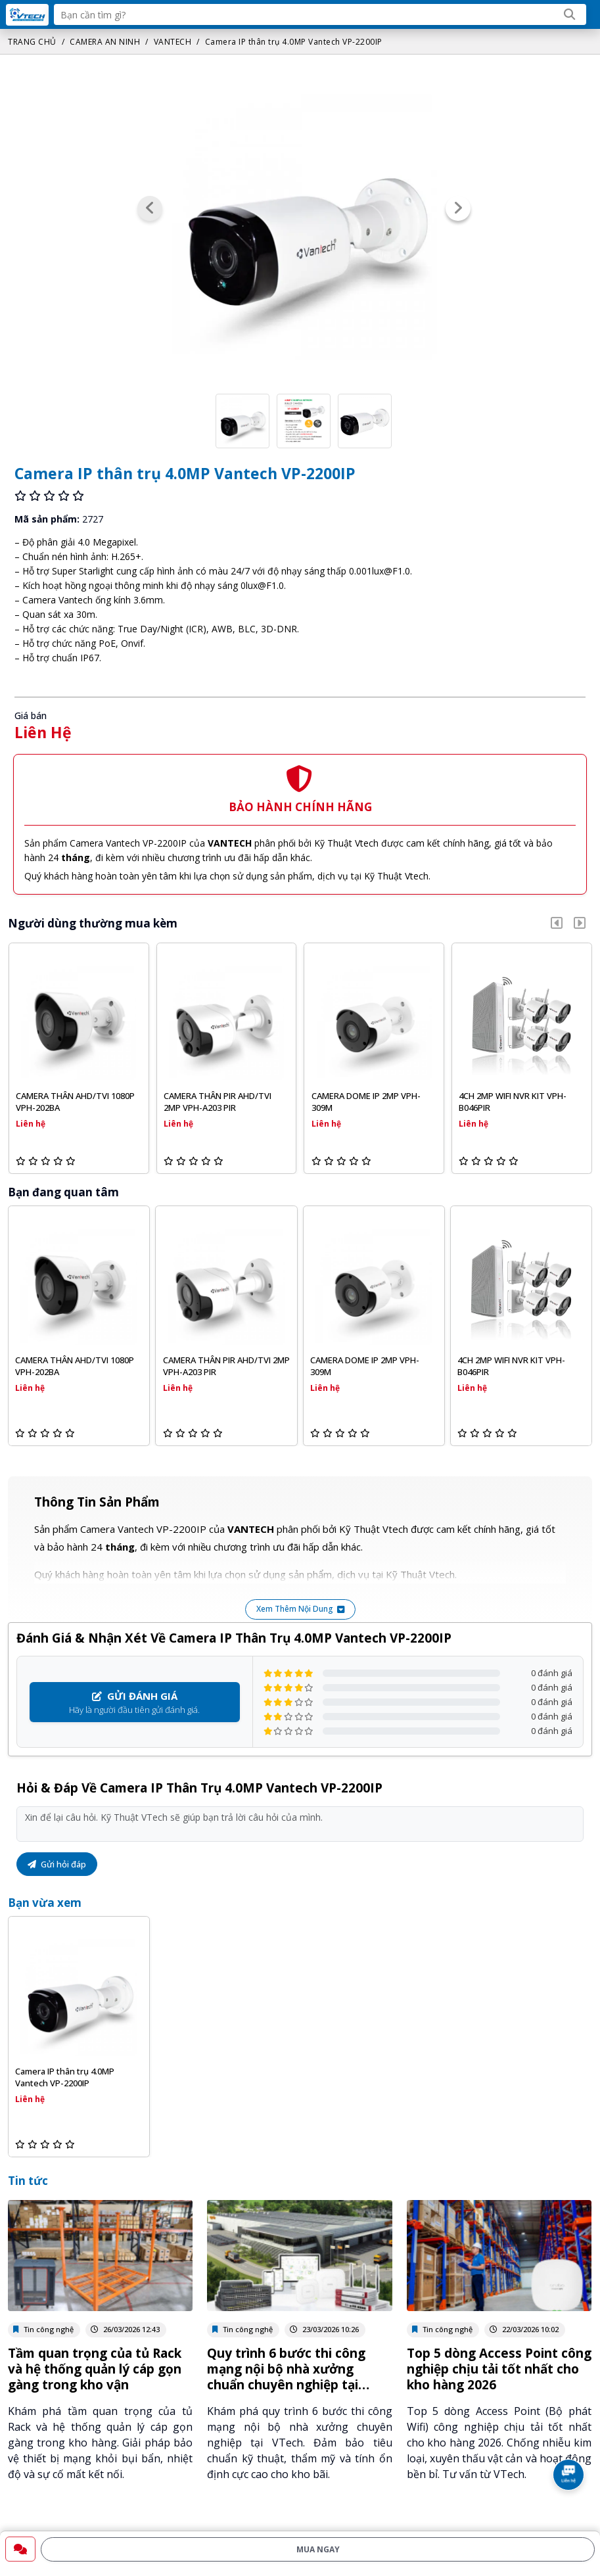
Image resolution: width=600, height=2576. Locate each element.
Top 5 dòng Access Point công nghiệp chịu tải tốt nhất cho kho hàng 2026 (499, 2369)
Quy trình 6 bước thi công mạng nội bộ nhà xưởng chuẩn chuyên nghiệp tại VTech (286, 2377)
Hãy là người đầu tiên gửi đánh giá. (135, 1702)
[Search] (569, 14)
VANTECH (173, 41)
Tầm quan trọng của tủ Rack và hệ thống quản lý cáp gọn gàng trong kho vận (94, 2369)
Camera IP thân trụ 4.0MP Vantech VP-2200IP (293, 41)
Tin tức (28, 2180)
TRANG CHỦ (32, 41)
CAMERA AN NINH (105, 41)
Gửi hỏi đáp (57, 1864)
